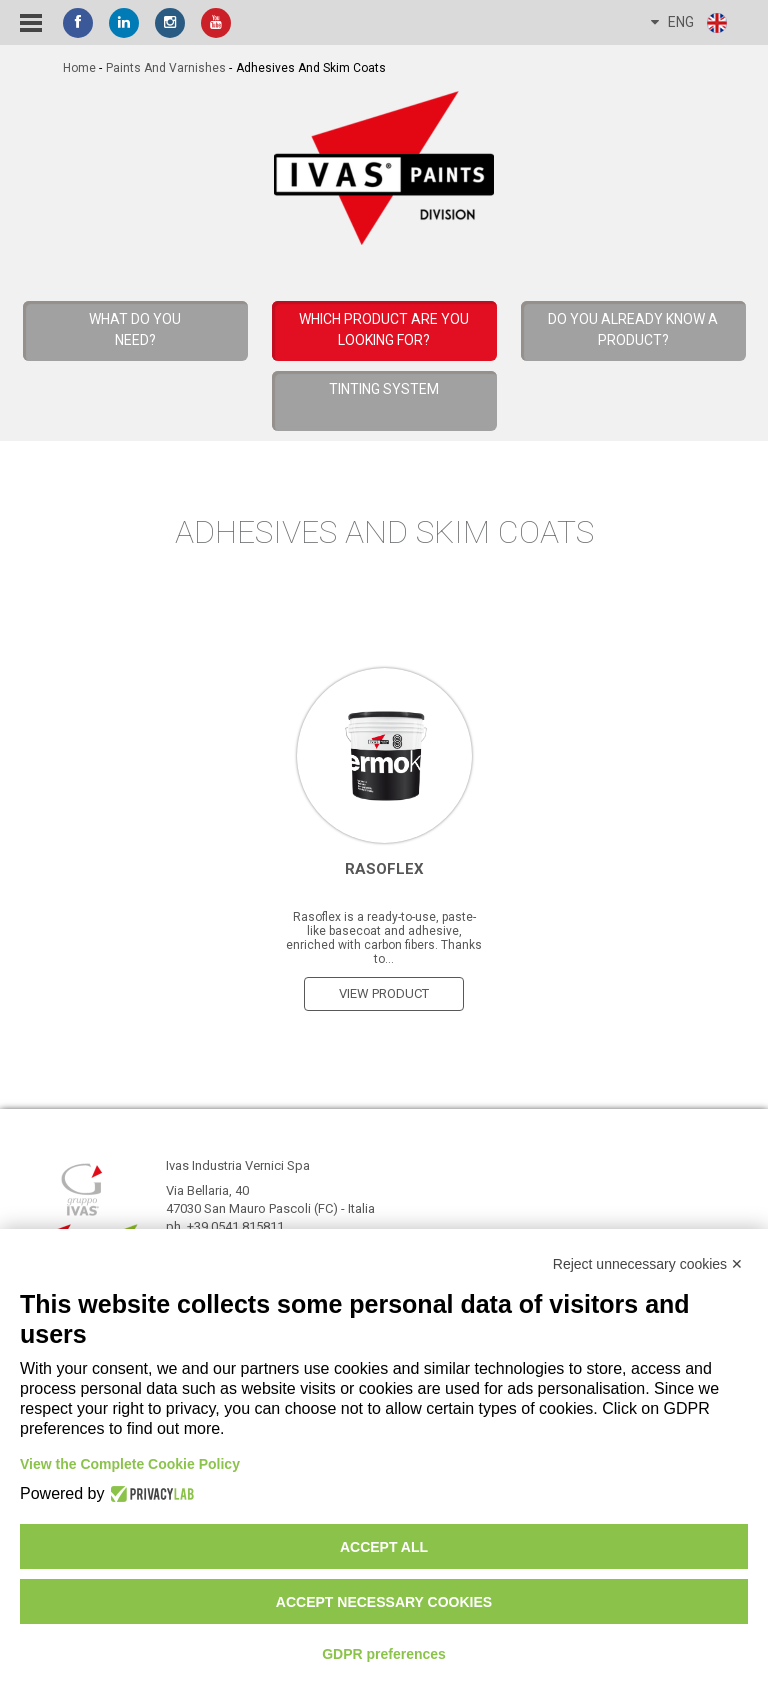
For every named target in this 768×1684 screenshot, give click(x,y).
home (79, 68)
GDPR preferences (384, 1654)
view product (384, 993)
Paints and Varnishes (166, 68)
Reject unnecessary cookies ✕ (648, 1264)
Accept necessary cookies (384, 1602)
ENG (690, 23)
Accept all (384, 1547)
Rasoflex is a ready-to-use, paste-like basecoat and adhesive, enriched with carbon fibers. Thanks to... (384, 938)
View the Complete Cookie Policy (130, 1464)
